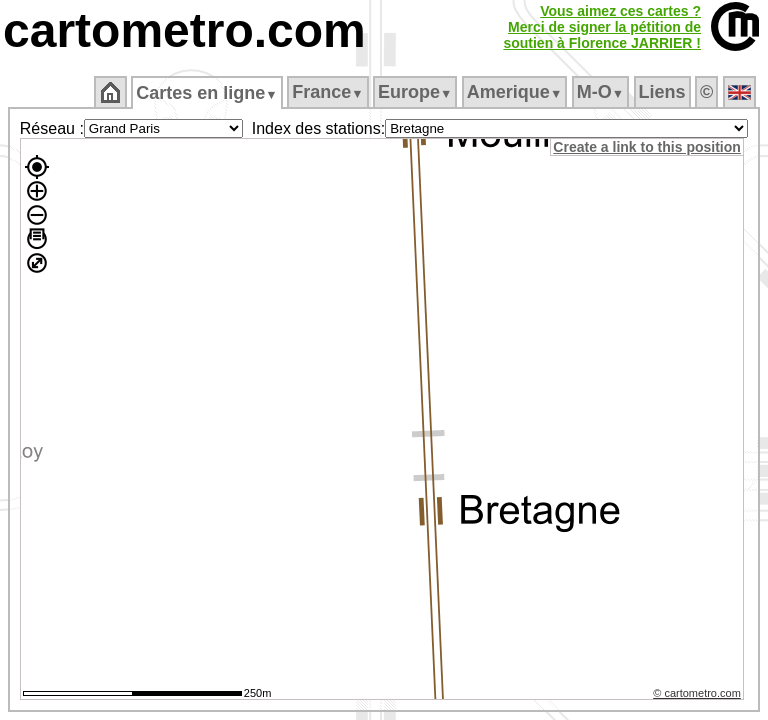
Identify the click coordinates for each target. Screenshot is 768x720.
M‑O (600, 92)
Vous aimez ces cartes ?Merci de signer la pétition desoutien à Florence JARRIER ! (602, 27)
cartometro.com (184, 30)
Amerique (514, 92)
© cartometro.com (700, 696)
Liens (662, 92)
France (327, 92)
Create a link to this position (649, 147)
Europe (415, 92)
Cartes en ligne (206, 93)
